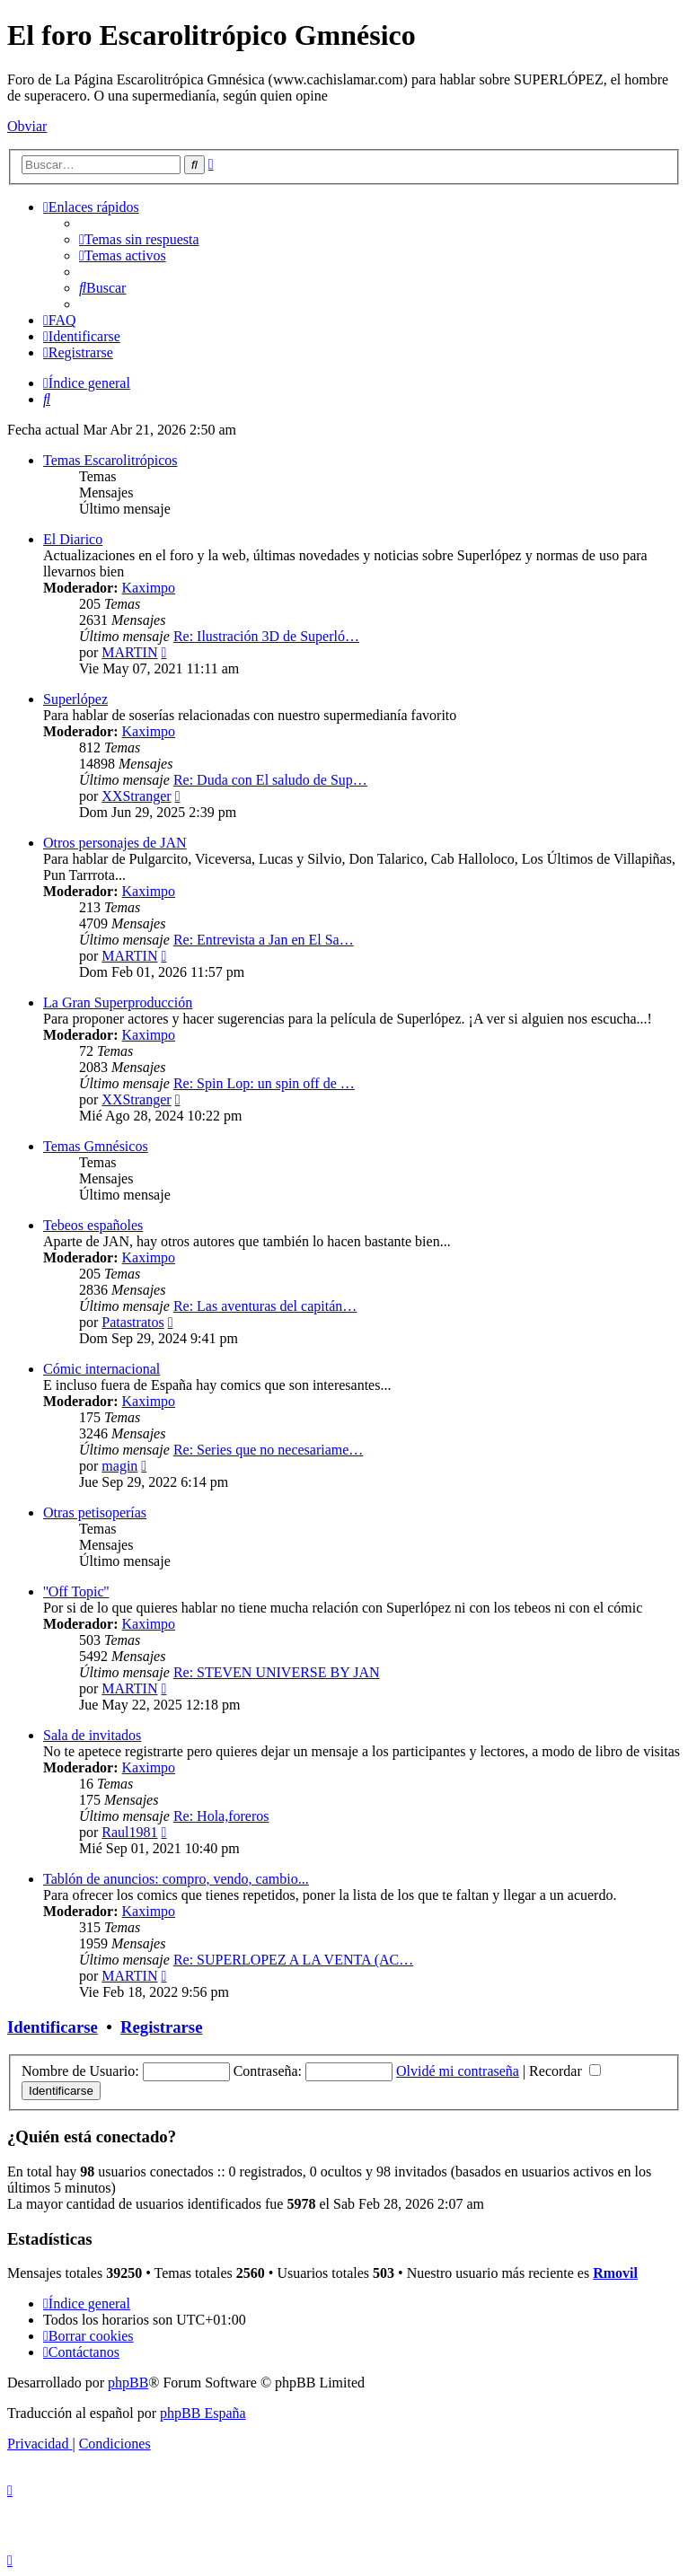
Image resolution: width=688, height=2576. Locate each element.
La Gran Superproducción (117, 1002)
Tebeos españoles (93, 1225)
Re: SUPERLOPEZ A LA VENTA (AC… (293, 1959)
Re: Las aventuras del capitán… (265, 1306)
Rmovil (615, 2273)
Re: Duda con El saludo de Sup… (270, 779)
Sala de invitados (92, 1735)
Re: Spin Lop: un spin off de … (264, 1083)
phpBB (128, 2382)
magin (119, 1465)
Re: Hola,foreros (221, 1816)
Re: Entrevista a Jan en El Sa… (263, 939)
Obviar (27, 126)
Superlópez (75, 699)
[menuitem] (139, 239)
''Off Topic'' (76, 1591)
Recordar (565, 2071)
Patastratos (132, 1322)
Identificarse (52, 2027)
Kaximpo (149, 587)
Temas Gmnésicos (95, 1146)
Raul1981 (129, 1832)
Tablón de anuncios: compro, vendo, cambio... (176, 1878)
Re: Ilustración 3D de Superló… (266, 636)
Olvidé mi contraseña (457, 2071)
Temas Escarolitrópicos (110, 460)
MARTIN (129, 652)
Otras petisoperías (94, 1512)
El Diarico (72, 539)
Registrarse (161, 2027)
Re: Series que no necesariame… (268, 1449)
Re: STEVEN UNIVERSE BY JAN (276, 1672)
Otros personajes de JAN (115, 842)
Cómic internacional (101, 1368)
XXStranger (136, 796)
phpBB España (203, 2413)
